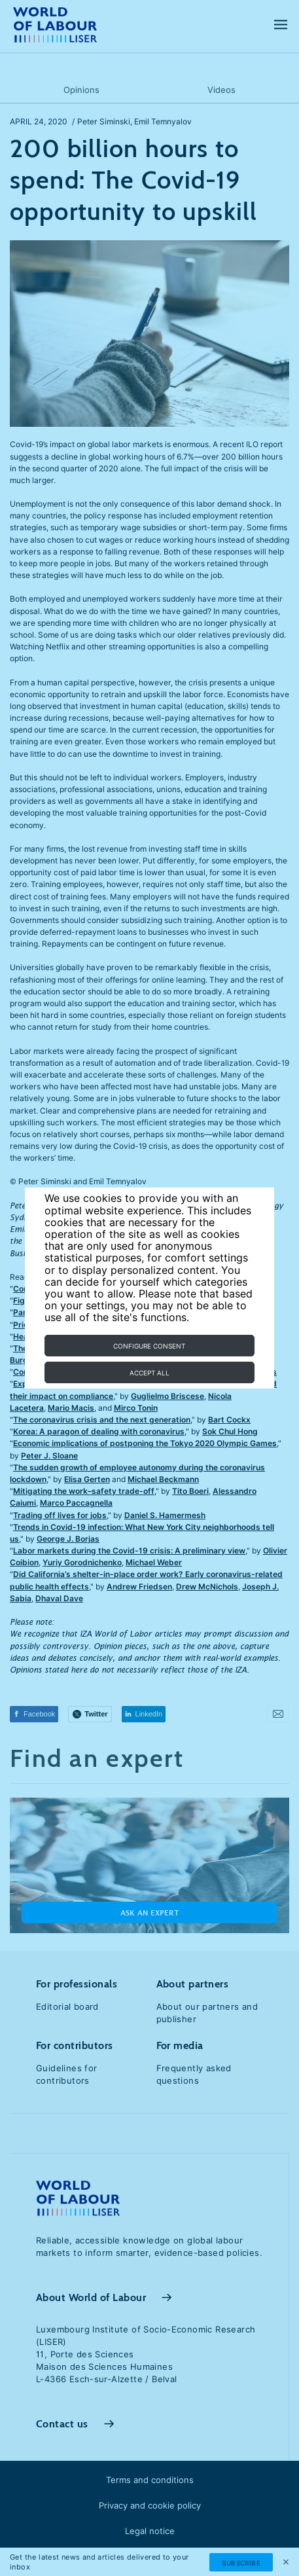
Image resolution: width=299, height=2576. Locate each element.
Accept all (149, 1373)
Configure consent (149, 1346)
